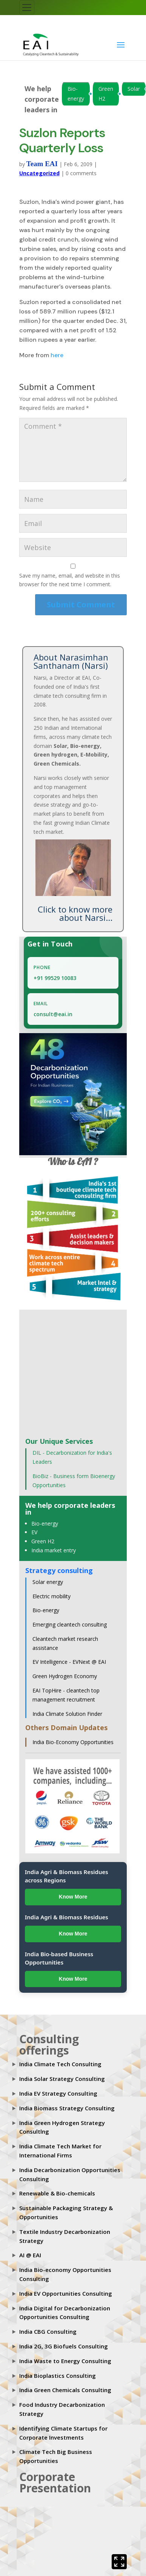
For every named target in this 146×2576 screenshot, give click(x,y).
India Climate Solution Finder (67, 1713)
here (57, 355)
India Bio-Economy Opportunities (73, 1742)
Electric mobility (51, 1596)
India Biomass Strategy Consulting (67, 2108)
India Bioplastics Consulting (57, 2375)
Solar (134, 88)
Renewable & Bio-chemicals (57, 2193)
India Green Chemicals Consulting (65, 2390)
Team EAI (42, 164)
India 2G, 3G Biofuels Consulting (63, 2346)
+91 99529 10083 (55, 977)
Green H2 (105, 93)
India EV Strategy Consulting (58, 2093)
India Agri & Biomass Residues (66, 1917)
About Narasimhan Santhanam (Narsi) (71, 661)
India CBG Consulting (48, 2331)
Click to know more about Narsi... (75, 913)
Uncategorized (39, 173)
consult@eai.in (53, 1014)
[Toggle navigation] (26, 7)
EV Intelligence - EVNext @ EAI (69, 1661)
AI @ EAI (30, 2255)
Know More (73, 1897)
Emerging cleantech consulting (69, 1624)
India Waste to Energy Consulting (65, 2361)
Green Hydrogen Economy (64, 1676)
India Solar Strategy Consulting (62, 2078)
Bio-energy (76, 93)
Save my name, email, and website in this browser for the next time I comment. (69, 580)
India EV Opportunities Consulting (65, 2293)
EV (34, 1532)
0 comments (81, 173)
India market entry (53, 1550)
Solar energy (47, 1581)
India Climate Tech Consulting (60, 2064)
